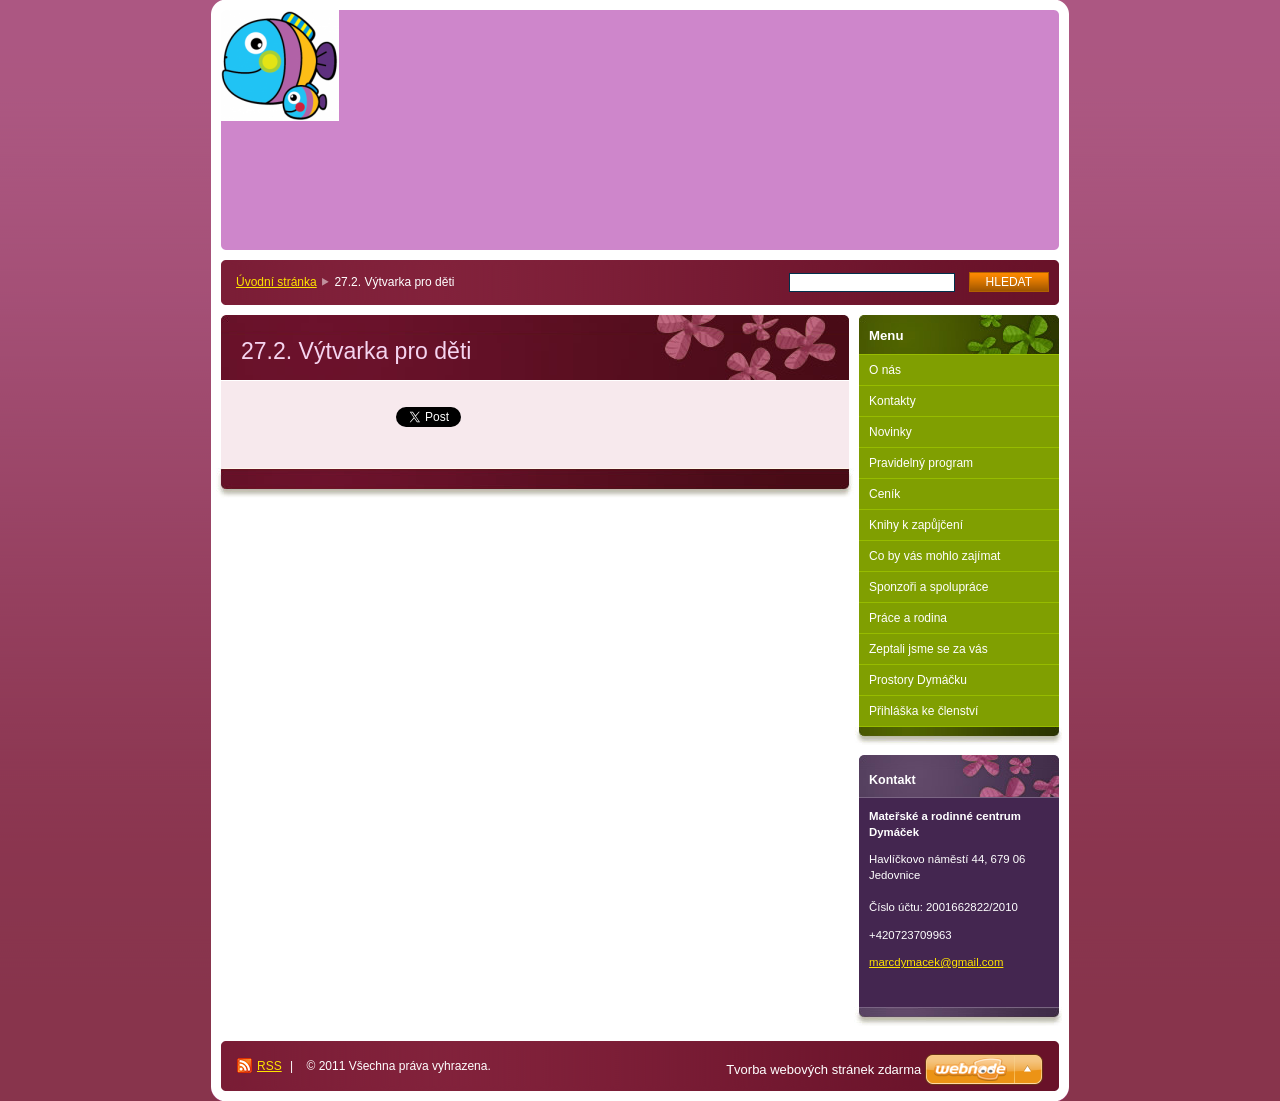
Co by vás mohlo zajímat (934, 556)
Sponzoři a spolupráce (928, 587)
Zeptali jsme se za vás (928, 649)
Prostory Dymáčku (918, 680)
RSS (269, 1066)
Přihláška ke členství (923, 711)
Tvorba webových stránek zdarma (823, 1069)
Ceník (884, 494)
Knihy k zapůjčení (916, 525)
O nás (885, 370)
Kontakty (892, 401)
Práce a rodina (908, 618)
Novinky (890, 432)
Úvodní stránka (276, 282)
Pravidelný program (921, 463)
